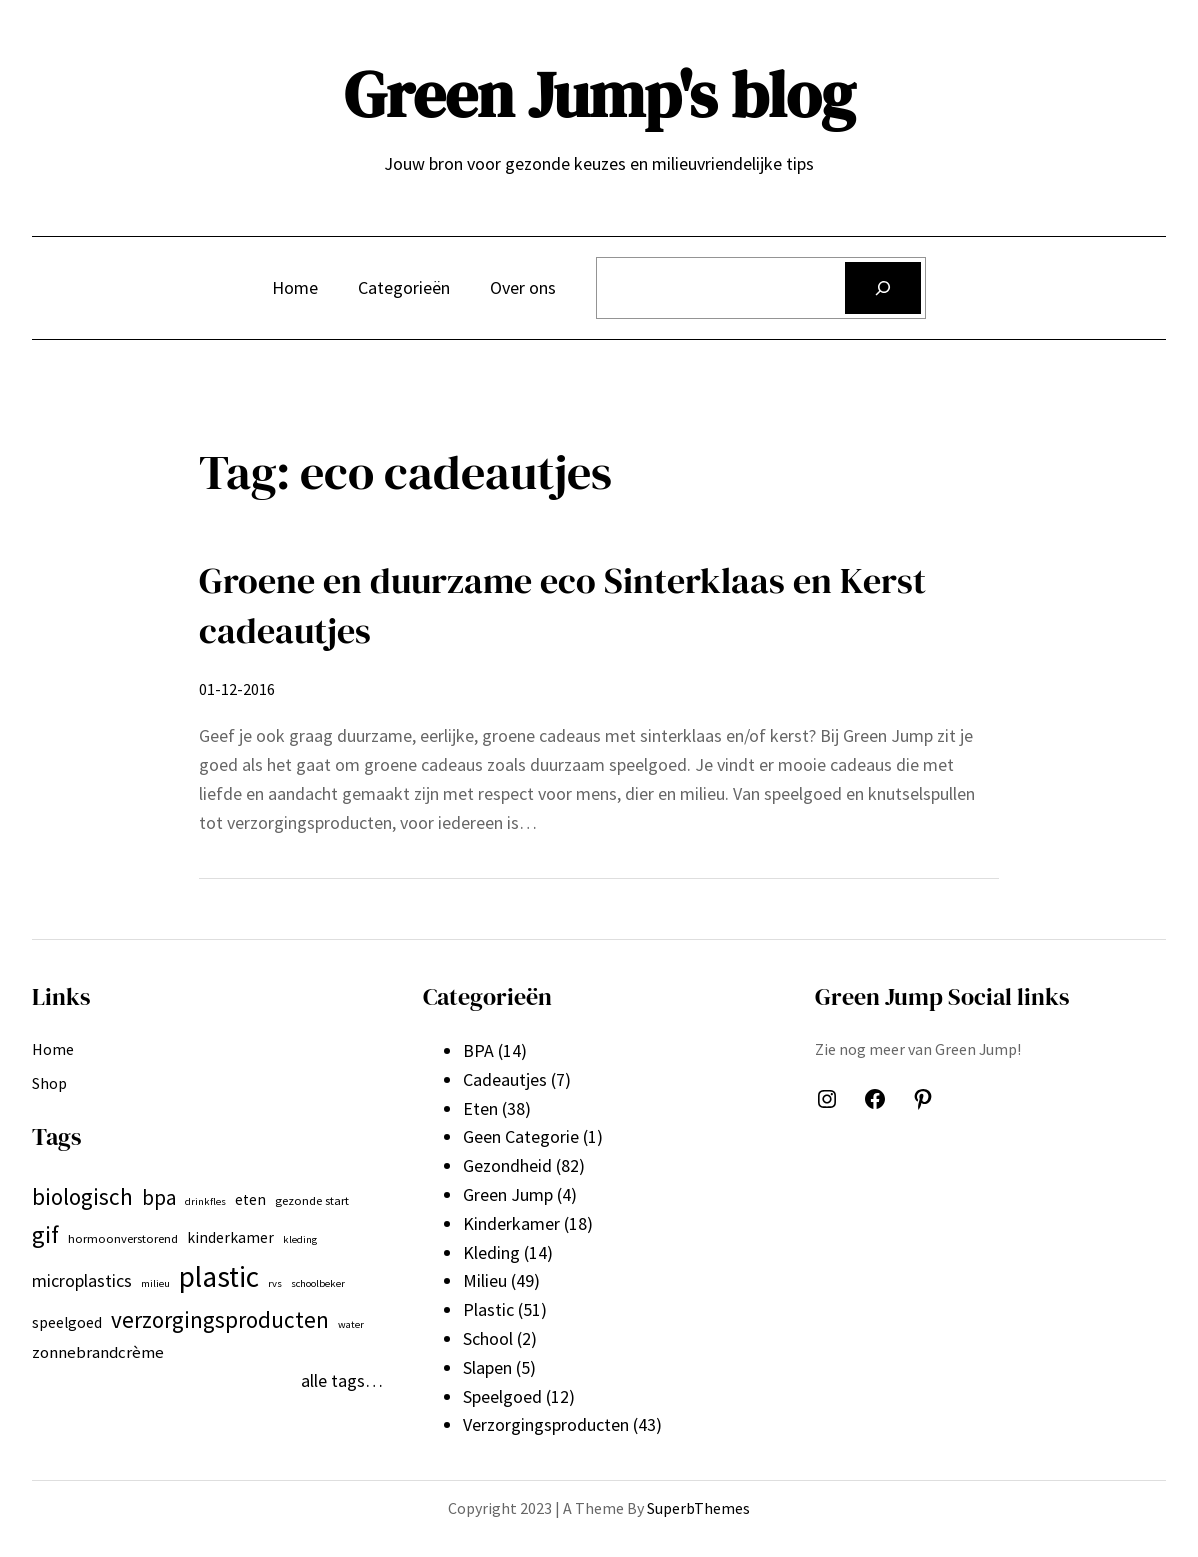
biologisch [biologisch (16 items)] (82, 1196)
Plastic (488, 1309)
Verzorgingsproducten (546, 1424)
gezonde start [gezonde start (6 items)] (312, 1200)
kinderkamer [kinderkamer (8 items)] (230, 1237)
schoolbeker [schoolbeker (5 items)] (318, 1283)
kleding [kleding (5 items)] (300, 1239)
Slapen (487, 1367)
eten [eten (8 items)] (250, 1199)
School (488, 1338)
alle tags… (342, 1380)
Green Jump (508, 1194)
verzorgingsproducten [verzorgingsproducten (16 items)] (220, 1319)
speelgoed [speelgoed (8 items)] (67, 1322)
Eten (480, 1108)
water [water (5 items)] (351, 1324)
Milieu (485, 1280)
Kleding (491, 1252)
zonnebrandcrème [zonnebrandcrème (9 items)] (98, 1352)
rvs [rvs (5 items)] (275, 1283)
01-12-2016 (237, 689)
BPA (478, 1050)
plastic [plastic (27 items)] (219, 1276)
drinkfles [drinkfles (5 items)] (205, 1201)
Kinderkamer (511, 1223)
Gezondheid (507, 1165)
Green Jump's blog (599, 94)
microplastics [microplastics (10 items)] (82, 1280)
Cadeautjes (505, 1079)
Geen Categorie (521, 1136)
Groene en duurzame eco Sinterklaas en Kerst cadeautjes (562, 605)
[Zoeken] (883, 288)
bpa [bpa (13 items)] (159, 1197)
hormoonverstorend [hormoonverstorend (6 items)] (123, 1238)
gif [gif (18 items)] (45, 1234)
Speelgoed (502, 1396)
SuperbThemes (698, 1508)
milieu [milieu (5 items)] (155, 1283)
